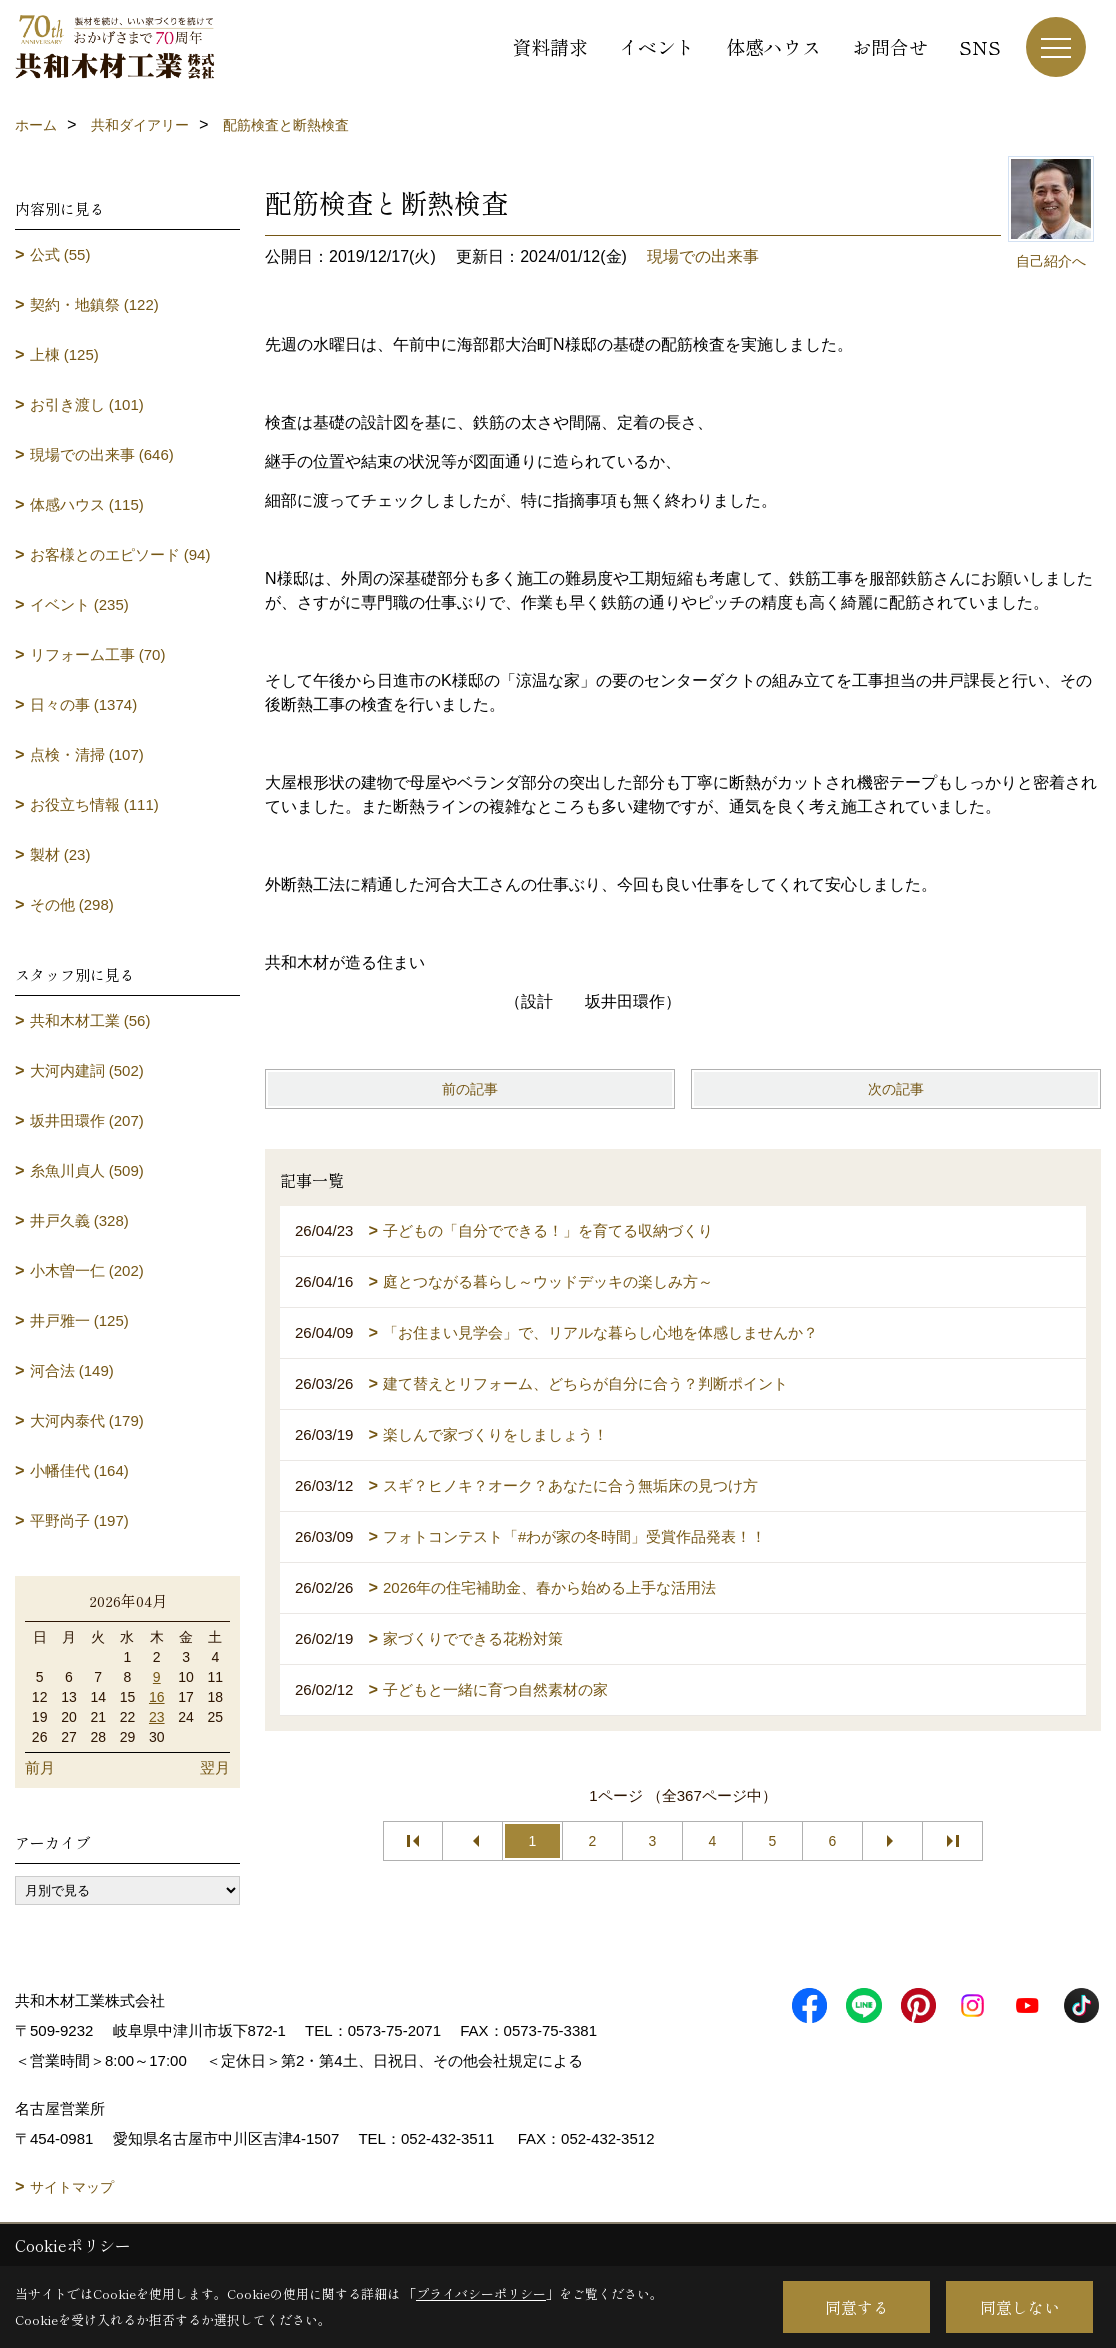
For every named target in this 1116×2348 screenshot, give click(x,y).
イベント (657, 46)
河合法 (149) (72, 1370)
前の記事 (470, 1089)
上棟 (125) (64, 354)
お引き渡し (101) (87, 404)
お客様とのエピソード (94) (120, 554)
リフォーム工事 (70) (98, 654)
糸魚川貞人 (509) (87, 1170)
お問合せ (890, 46)
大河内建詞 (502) (87, 1070)
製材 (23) (60, 854)
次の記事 (896, 1089)
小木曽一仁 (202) (87, 1270)
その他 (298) (72, 904)
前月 (40, 1767)
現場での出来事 (703, 256)
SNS (980, 46)
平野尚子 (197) (79, 1520)
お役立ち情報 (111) (94, 804)
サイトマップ (72, 2187)
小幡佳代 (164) (79, 1470)
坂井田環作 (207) (87, 1120)
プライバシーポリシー (481, 2293)
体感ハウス (773, 46)
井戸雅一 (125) (79, 1320)
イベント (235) (79, 604)
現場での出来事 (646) (102, 454)
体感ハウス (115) (87, 504)
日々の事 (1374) (84, 704)
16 (157, 1697)
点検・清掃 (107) (87, 754)
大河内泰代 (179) (87, 1420)
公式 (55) (60, 254)
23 (157, 1717)
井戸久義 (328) (79, 1220)
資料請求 (550, 46)
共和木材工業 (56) (90, 1020)
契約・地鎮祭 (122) (94, 304)
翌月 (215, 1767)
